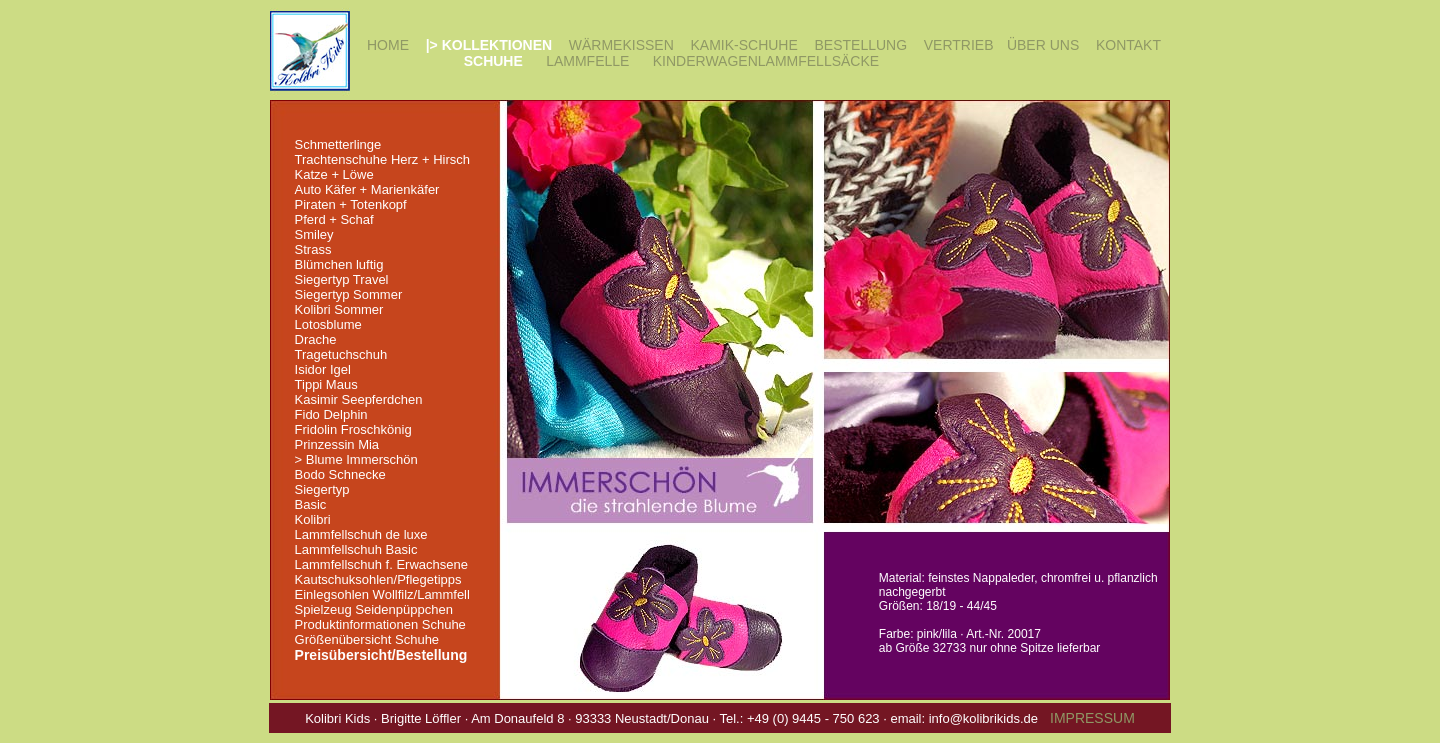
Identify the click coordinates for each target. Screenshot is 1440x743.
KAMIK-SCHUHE (743, 45)
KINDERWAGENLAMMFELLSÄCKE (766, 61)
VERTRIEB (959, 45)
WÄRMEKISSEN (621, 45)
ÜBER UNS (1043, 45)
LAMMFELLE (587, 61)
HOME (388, 45)
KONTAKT (1128, 45)
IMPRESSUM (1092, 718)
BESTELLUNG (861, 45)
